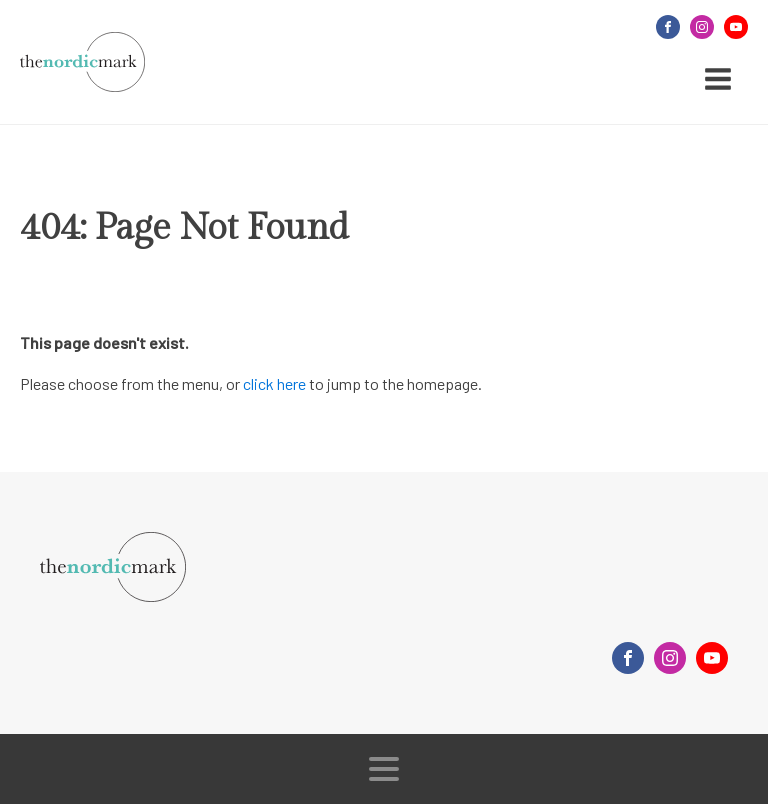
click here (274, 383)
